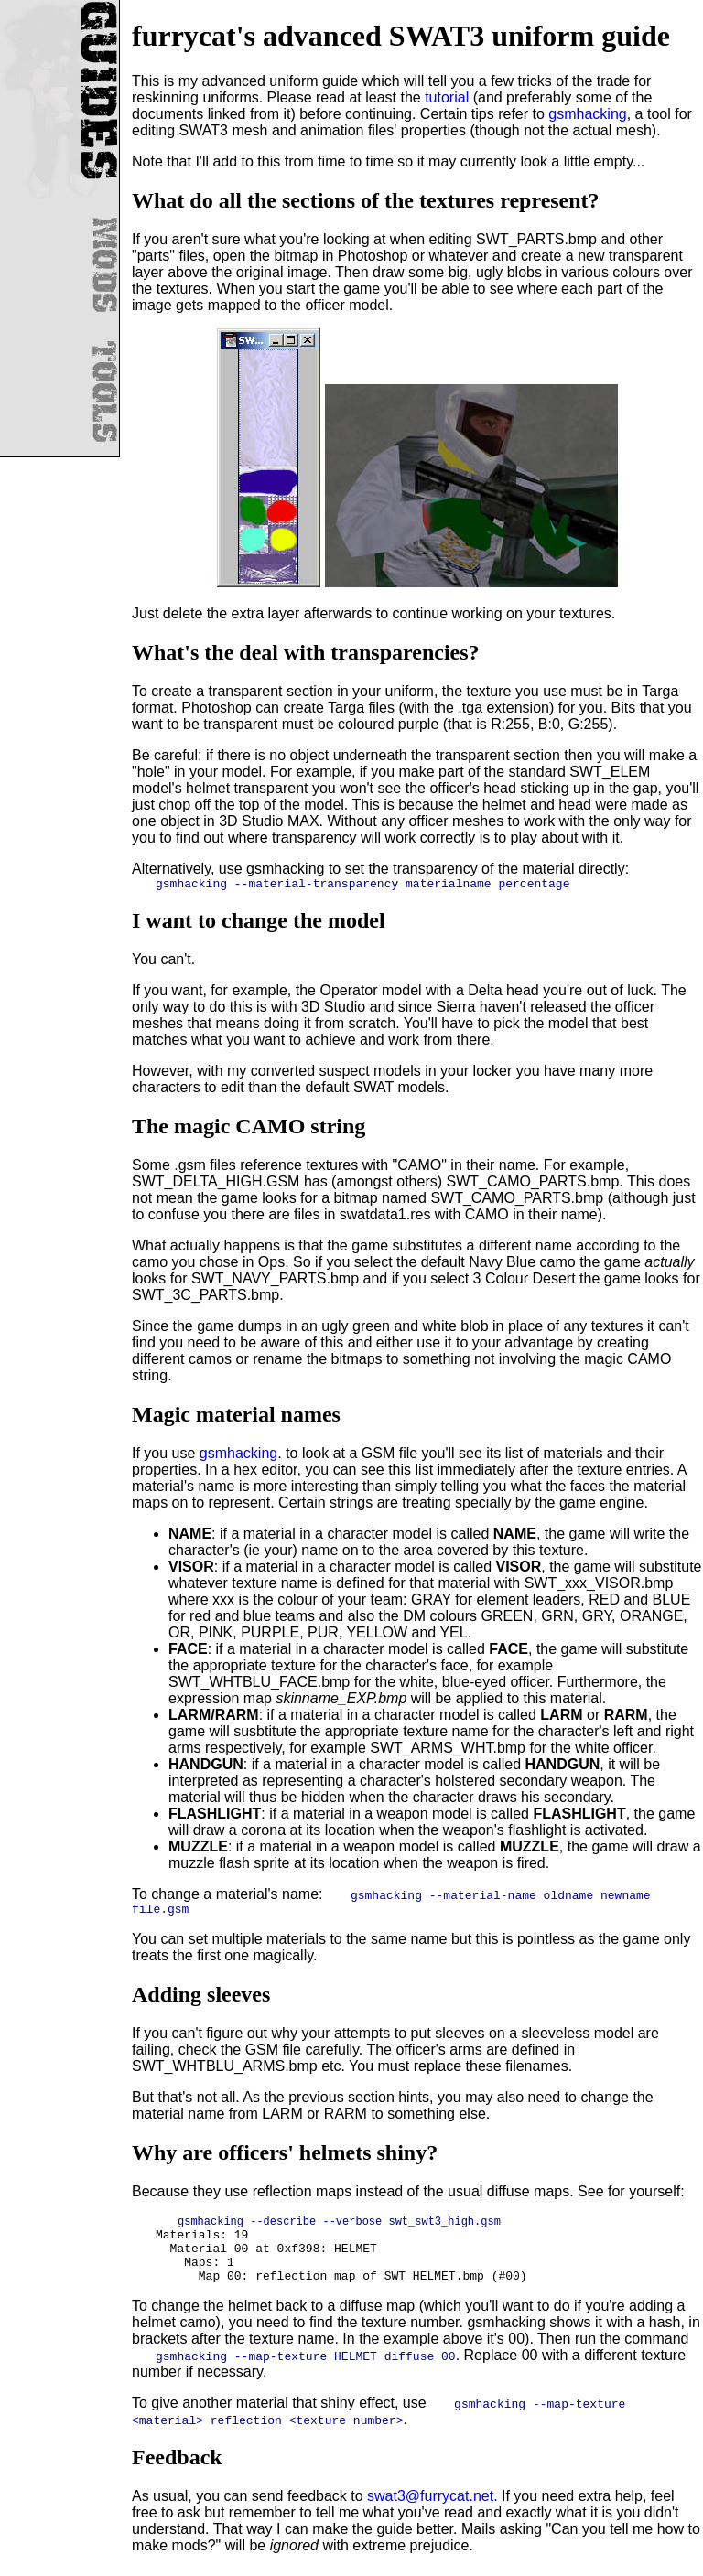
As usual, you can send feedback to (249, 2503)
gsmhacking (587, 114)
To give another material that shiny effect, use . (378, 2418)
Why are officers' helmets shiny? (285, 2158)
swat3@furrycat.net (430, 2503)
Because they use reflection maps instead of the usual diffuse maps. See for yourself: (408, 2197)
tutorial (447, 97)
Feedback (177, 2464)
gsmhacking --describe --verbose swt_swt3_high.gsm (339, 2228)
